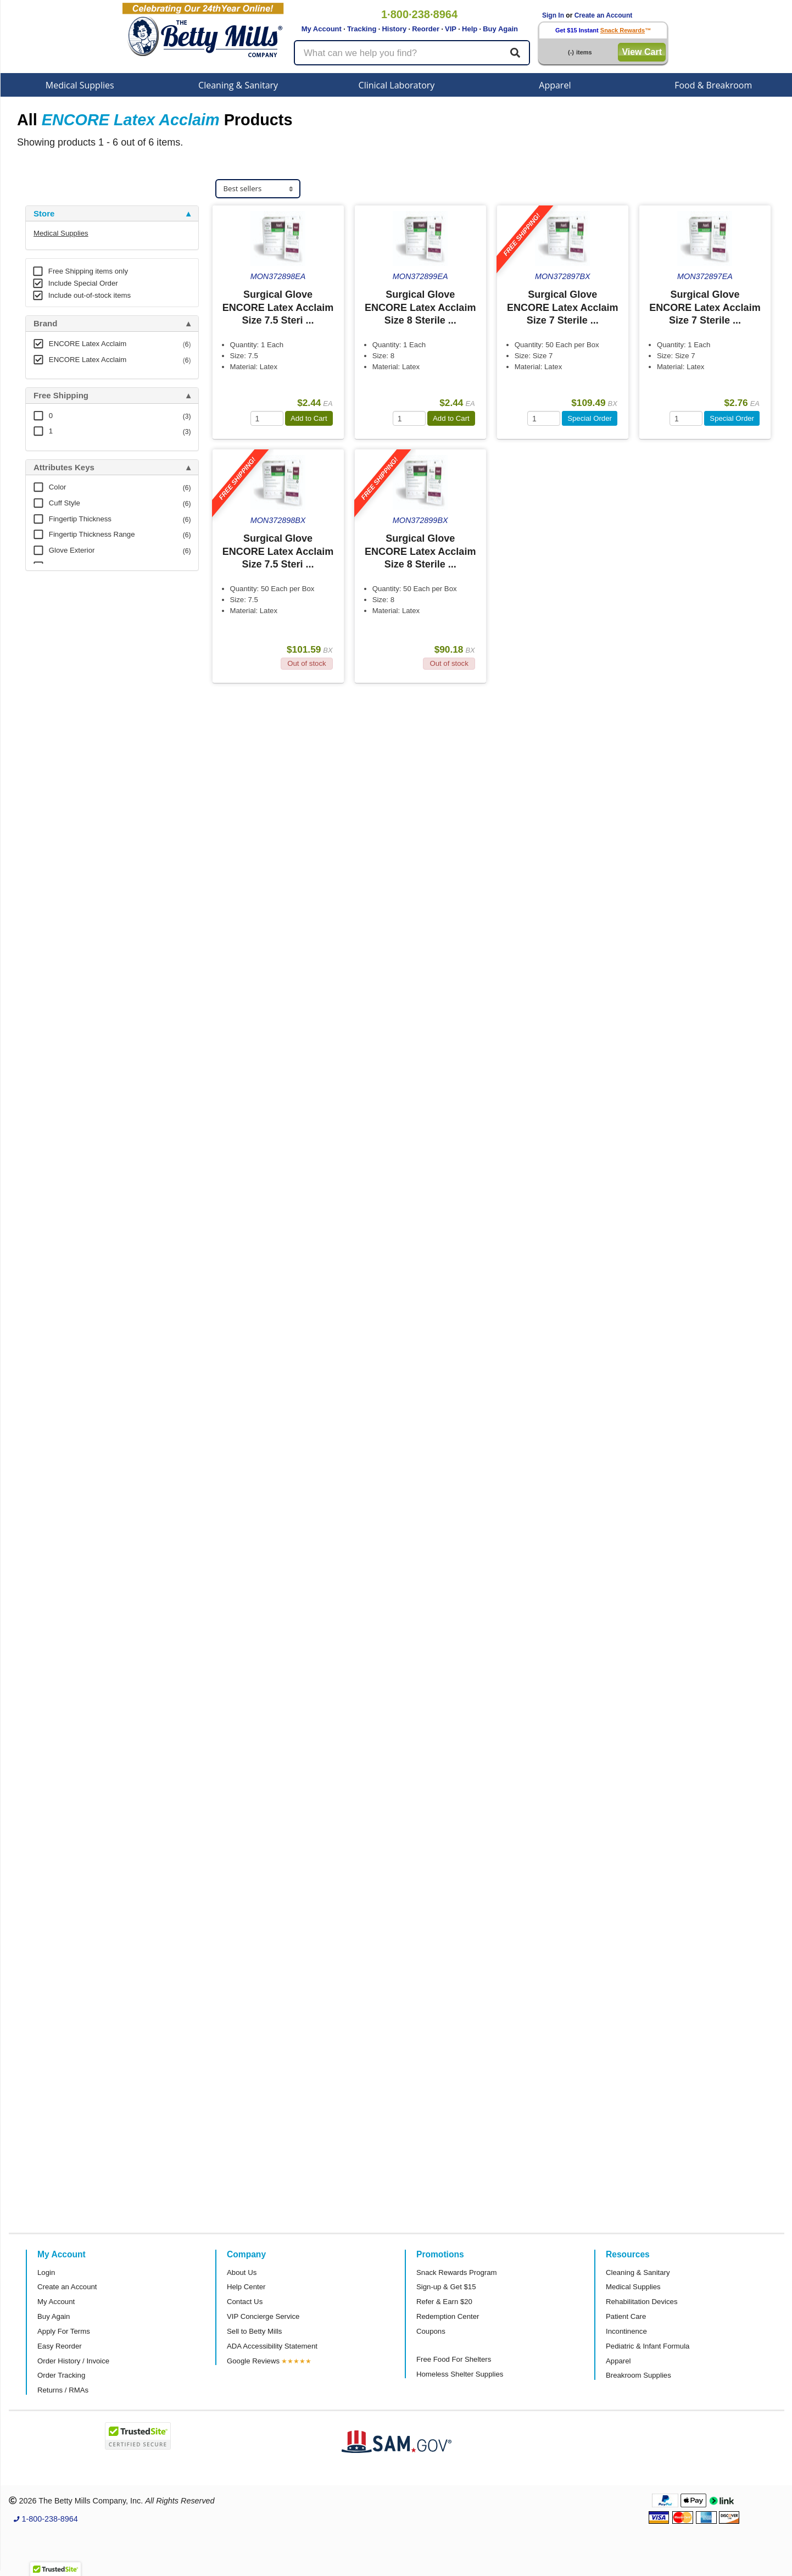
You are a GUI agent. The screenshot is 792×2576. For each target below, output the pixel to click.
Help (469, 29)
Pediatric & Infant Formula (647, 2346)
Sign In (553, 15)
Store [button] (44, 213)
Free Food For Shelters (453, 2359)
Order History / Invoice (73, 2361)
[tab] (112, 213)
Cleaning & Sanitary (238, 85)
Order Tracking (61, 2375)
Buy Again (500, 29)
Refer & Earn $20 (444, 2301)
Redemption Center (447, 2316)
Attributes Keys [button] (64, 467)
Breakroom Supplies (638, 2375)
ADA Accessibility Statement (272, 2346)
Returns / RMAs (62, 2390)
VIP (450, 29)
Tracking (361, 29)
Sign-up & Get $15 (446, 2287)
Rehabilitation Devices (641, 2301)
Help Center (246, 2287)
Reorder (425, 29)
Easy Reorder (59, 2346)
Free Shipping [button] (61, 395)
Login (46, 2272)
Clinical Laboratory (397, 85)
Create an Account (604, 15)
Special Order (589, 418)
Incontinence (626, 2331)
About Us (241, 2272)
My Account (322, 29)
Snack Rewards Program (456, 2272)
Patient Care (626, 2316)
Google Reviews (253, 2361)
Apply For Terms (63, 2331)
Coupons (430, 2331)
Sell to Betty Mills (254, 2331)
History (394, 29)
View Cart (642, 52)
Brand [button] (45, 323)
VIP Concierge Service (263, 2316)
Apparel (555, 85)
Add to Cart (309, 418)
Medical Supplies (80, 85)
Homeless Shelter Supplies (459, 2374)
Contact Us (245, 2301)
